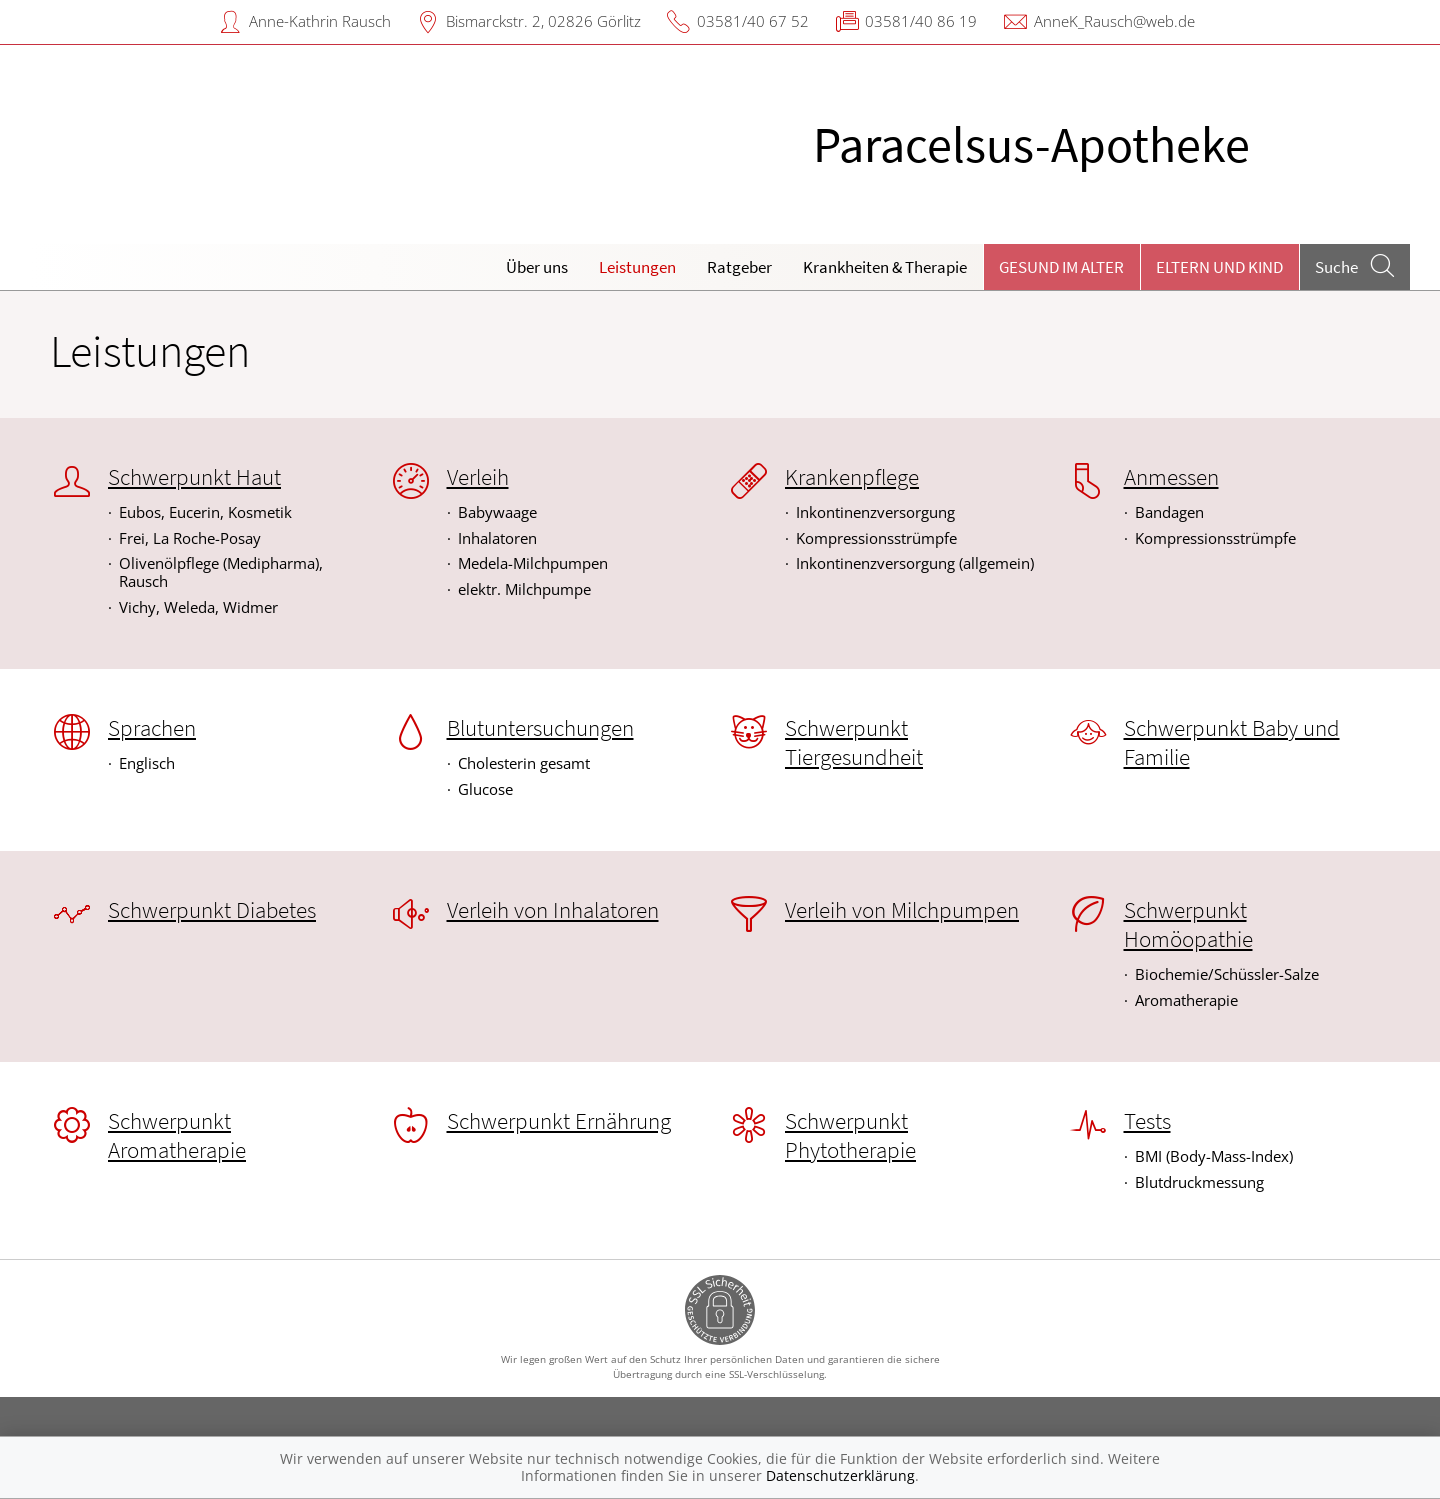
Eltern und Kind (1219, 267)
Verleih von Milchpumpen (902, 910)
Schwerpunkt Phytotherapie (850, 1135)
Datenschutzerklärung (840, 1475)
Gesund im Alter (1061, 267)
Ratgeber (739, 267)
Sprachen (152, 728)
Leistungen (637, 267)
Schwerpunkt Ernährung (559, 1121)
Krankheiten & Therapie (885, 267)
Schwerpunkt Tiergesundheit (854, 742)
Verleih (478, 477)
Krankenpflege (852, 477)
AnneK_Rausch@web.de (1114, 21)
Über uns (537, 267)
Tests (1147, 1121)
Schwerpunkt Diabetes (212, 910)
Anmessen (1171, 477)
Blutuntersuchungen (540, 728)
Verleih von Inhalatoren (553, 910)
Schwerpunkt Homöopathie (1188, 924)
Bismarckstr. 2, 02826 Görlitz (543, 21)
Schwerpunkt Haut (194, 477)
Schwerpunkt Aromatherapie (177, 1135)
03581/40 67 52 (753, 21)
